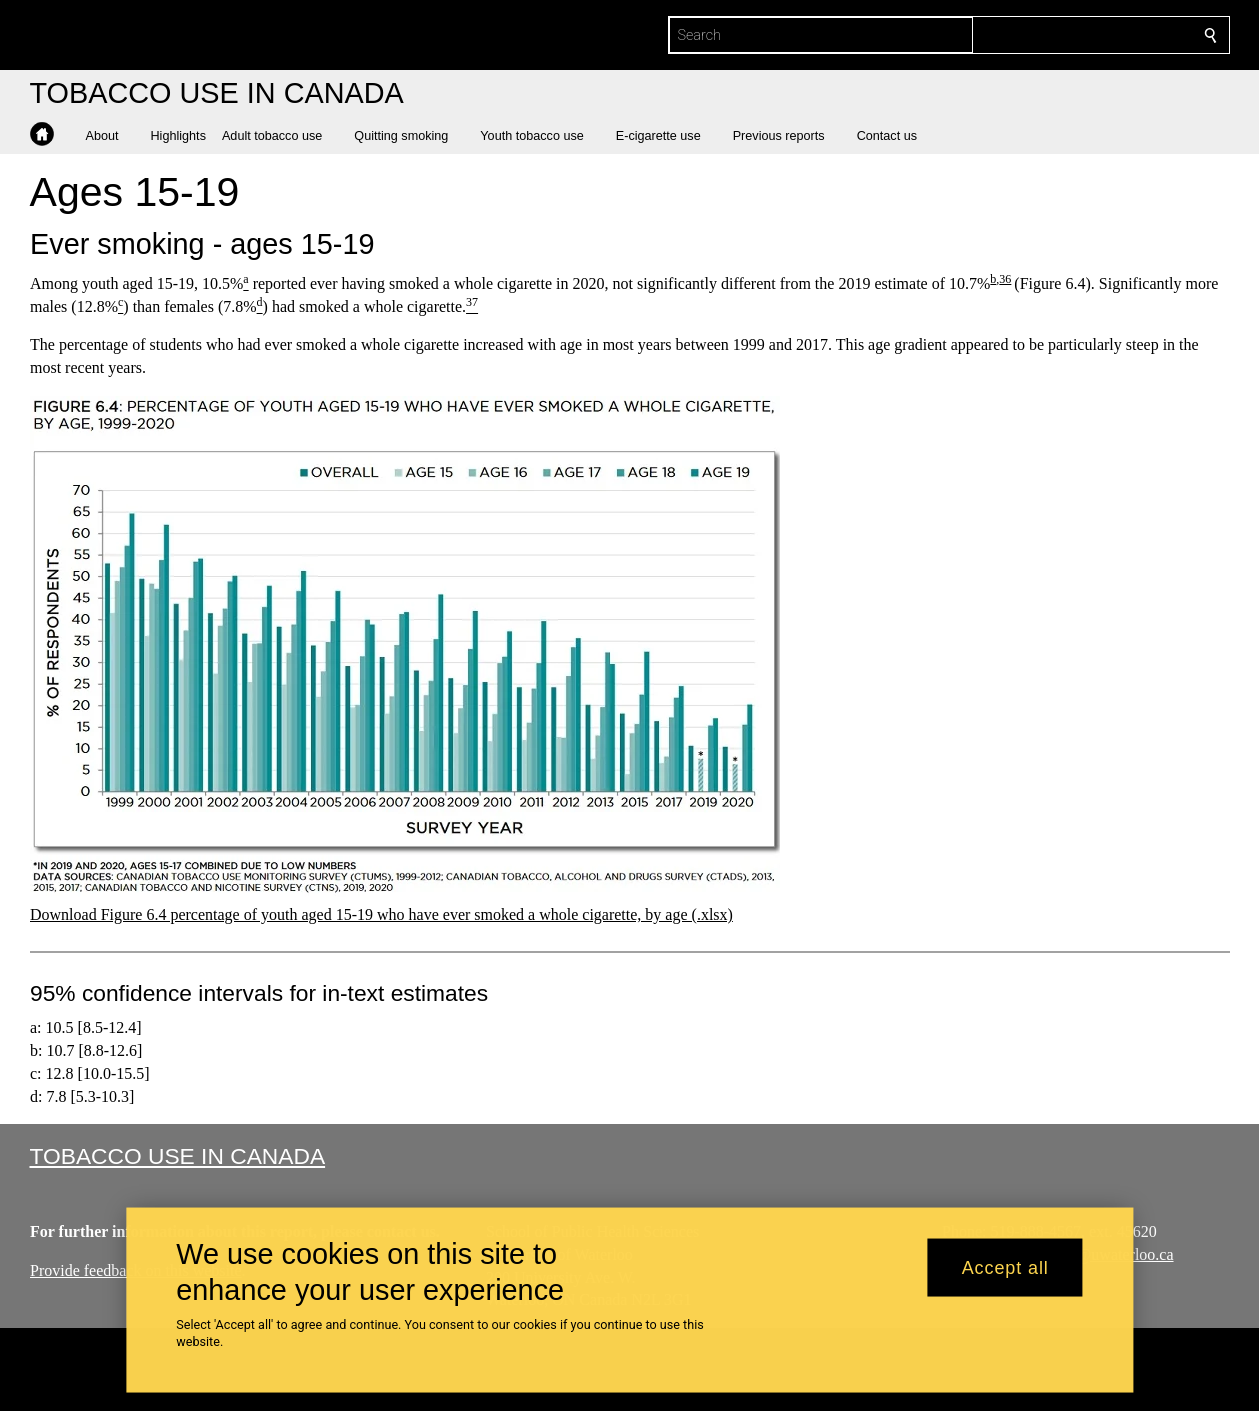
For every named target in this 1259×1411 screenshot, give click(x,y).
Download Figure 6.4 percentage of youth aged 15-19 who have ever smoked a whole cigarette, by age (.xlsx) (381, 914)
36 (1005, 279)
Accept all (1005, 1267)
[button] (110, 136)
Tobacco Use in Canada (178, 1156)
